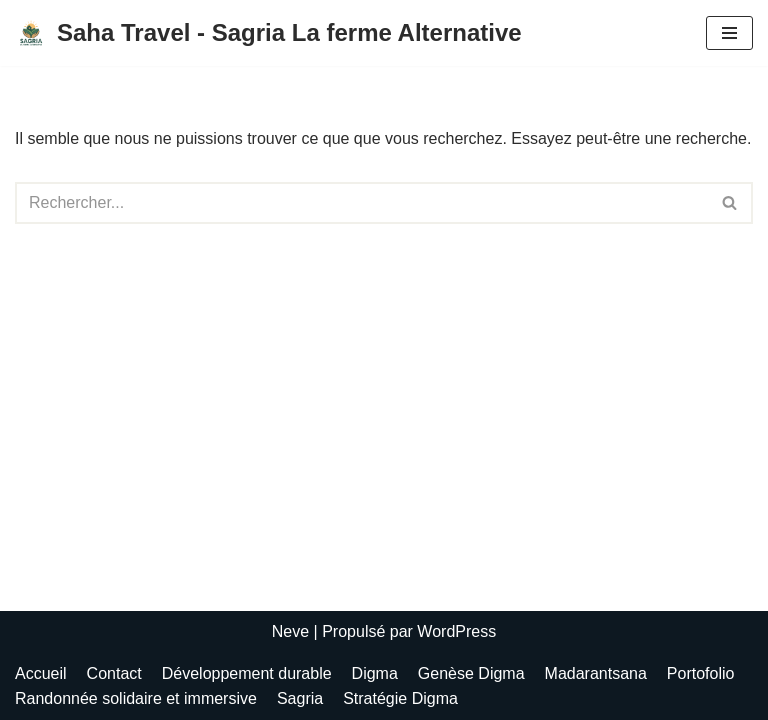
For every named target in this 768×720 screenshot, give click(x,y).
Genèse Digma (471, 673)
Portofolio (701, 673)
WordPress (456, 631)
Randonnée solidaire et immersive (136, 698)
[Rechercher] (361, 203)
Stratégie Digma (400, 698)
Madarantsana (596, 673)
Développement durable (247, 673)
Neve (290, 631)
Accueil (41, 673)
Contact (114, 673)
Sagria (300, 698)
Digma (375, 673)
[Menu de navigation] (729, 33)
